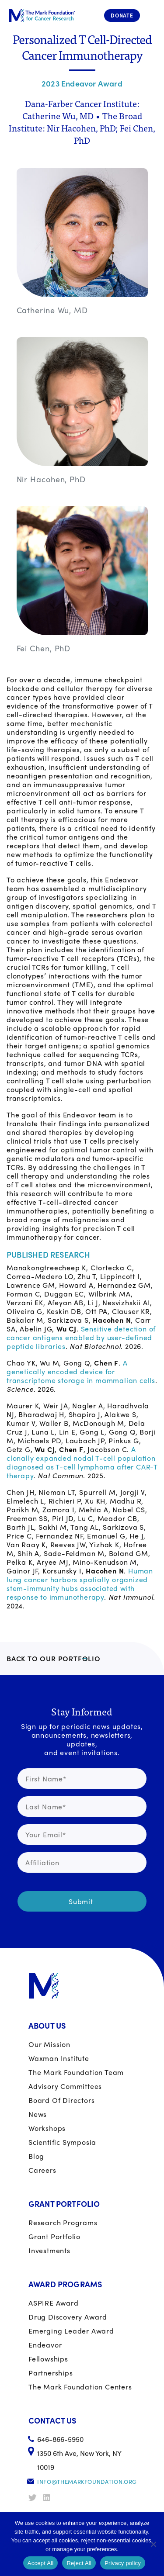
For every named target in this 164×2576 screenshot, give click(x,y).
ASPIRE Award (53, 2303)
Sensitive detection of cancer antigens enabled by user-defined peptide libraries (81, 1337)
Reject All (78, 2563)
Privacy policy (123, 2563)
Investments (49, 2250)
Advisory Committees (65, 2086)
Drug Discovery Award (67, 2317)
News (37, 2114)
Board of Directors (61, 2100)
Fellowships (48, 2359)
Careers (42, 2170)
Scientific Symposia (62, 2142)
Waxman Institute (58, 2058)
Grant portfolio (54, 2236)
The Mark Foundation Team (76, 2072)
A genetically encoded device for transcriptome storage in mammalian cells (81, 1371)
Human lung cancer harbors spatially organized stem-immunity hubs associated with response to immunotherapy (80, 1584)
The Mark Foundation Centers (80, 2387)
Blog (36, 2156)
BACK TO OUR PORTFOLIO (54, 1658)
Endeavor (45, 2345)
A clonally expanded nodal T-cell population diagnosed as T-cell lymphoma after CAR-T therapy (82, 1462)
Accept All (41, 2563)
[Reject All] (153, 2544)
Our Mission (49, 2044)
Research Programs (63, 2222)
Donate (122, 15)
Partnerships (50, 2373)
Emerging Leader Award (71, 2331)
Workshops (47, 2128)
